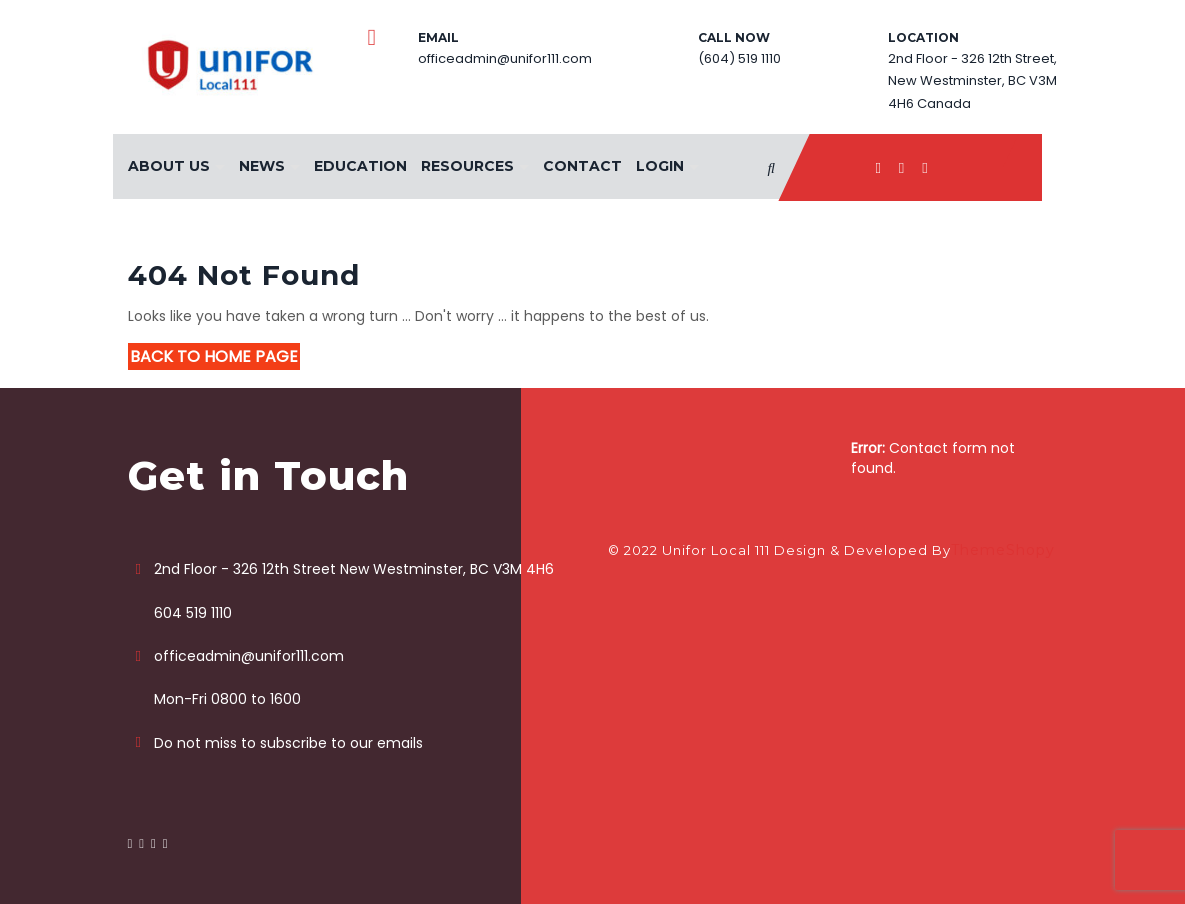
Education (360, 166)
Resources (467, 166)
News (262, 166)
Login (660, 166)
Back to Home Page (214, 356)
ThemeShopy (1003, 550)
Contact (582, 166)
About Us (169, 166)
